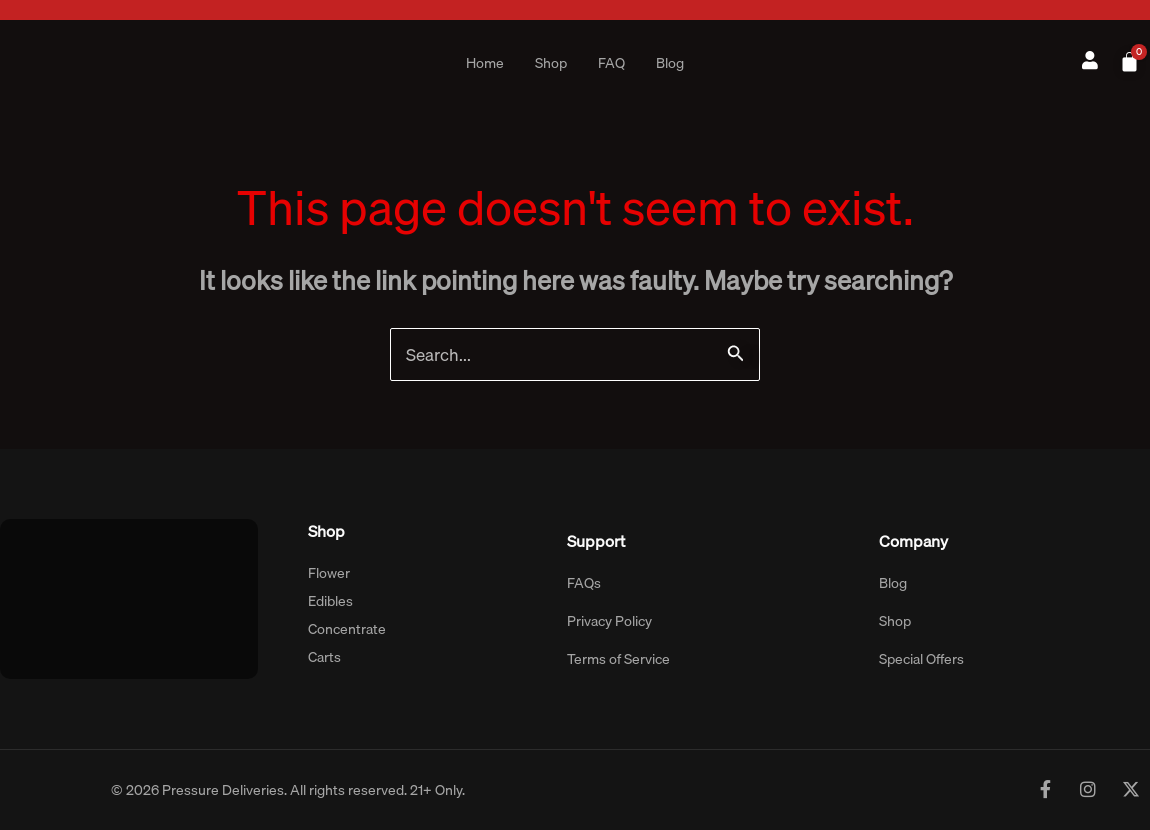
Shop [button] (551, 63)
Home (485, 63)
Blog (670, 63)
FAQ (611, 63)
